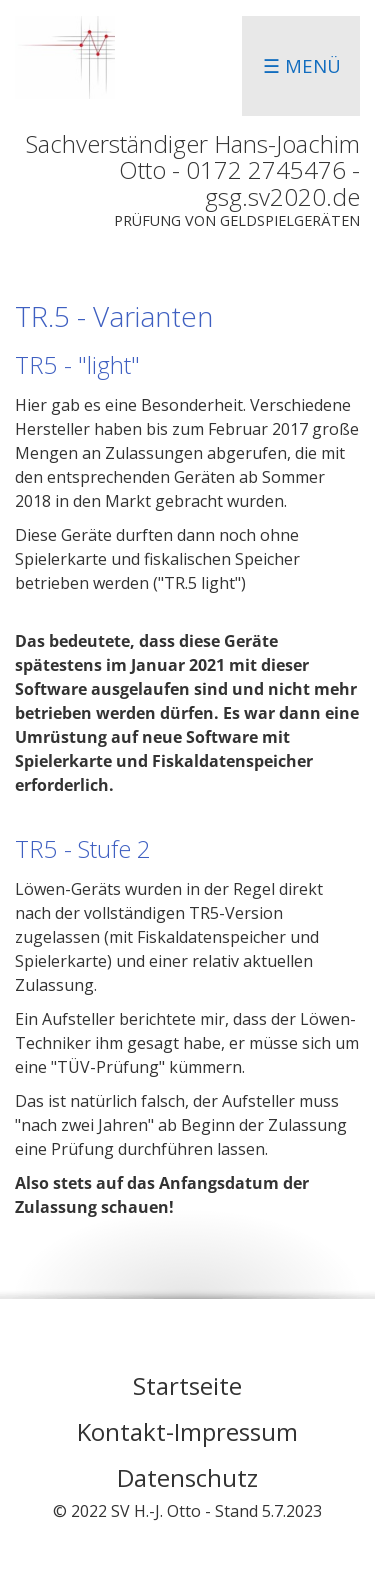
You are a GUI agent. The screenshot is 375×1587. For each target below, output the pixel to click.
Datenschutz (187, 1477)
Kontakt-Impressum (187, 1431)
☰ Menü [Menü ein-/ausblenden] (302, 65)
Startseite (187, 1385)
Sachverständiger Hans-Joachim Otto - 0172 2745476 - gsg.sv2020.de (193, 170)
